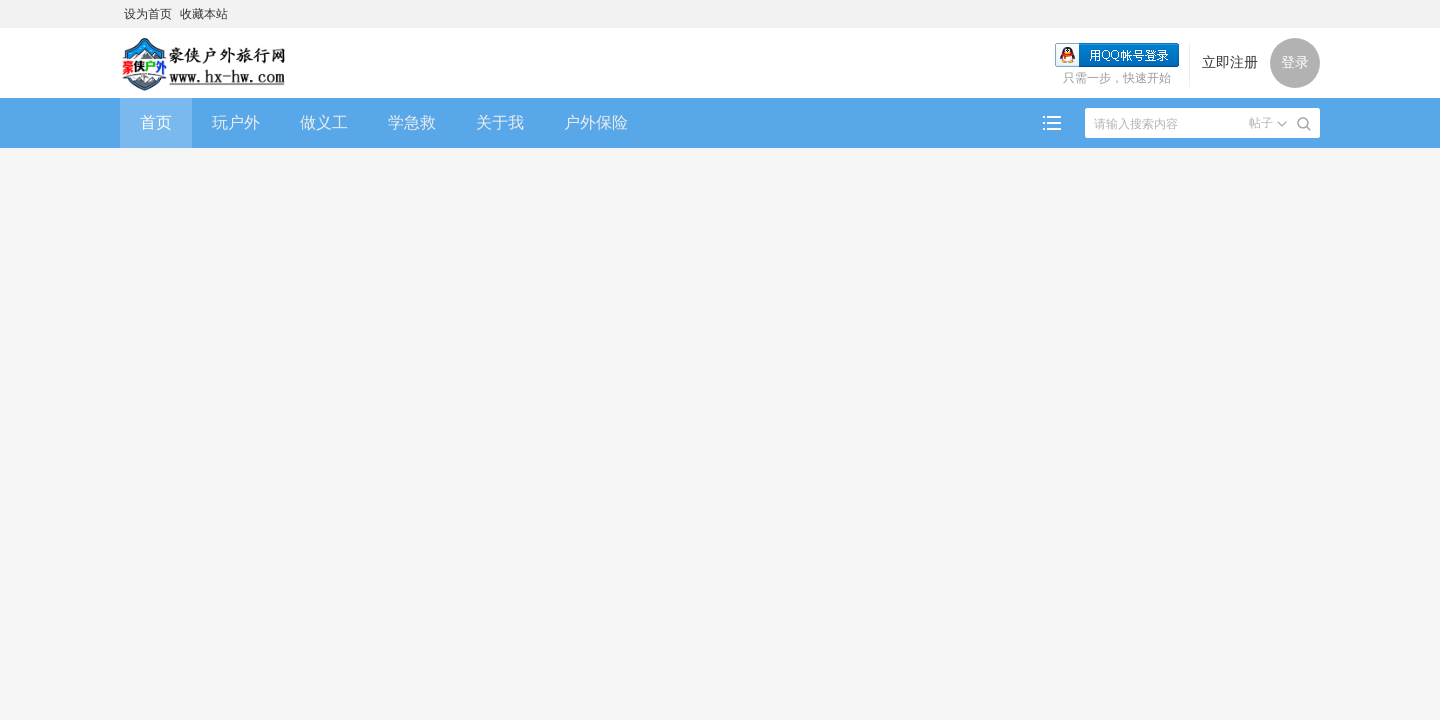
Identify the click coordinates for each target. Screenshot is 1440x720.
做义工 (324, 122)
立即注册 (1230, 62)
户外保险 (596, 122)
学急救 (412, 122)
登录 (1295, 62)
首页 (156, 122)
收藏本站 (204, 14)
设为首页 (148, 14)
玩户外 (236, 122)
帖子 (1261, 123)
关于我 (500, 122)
